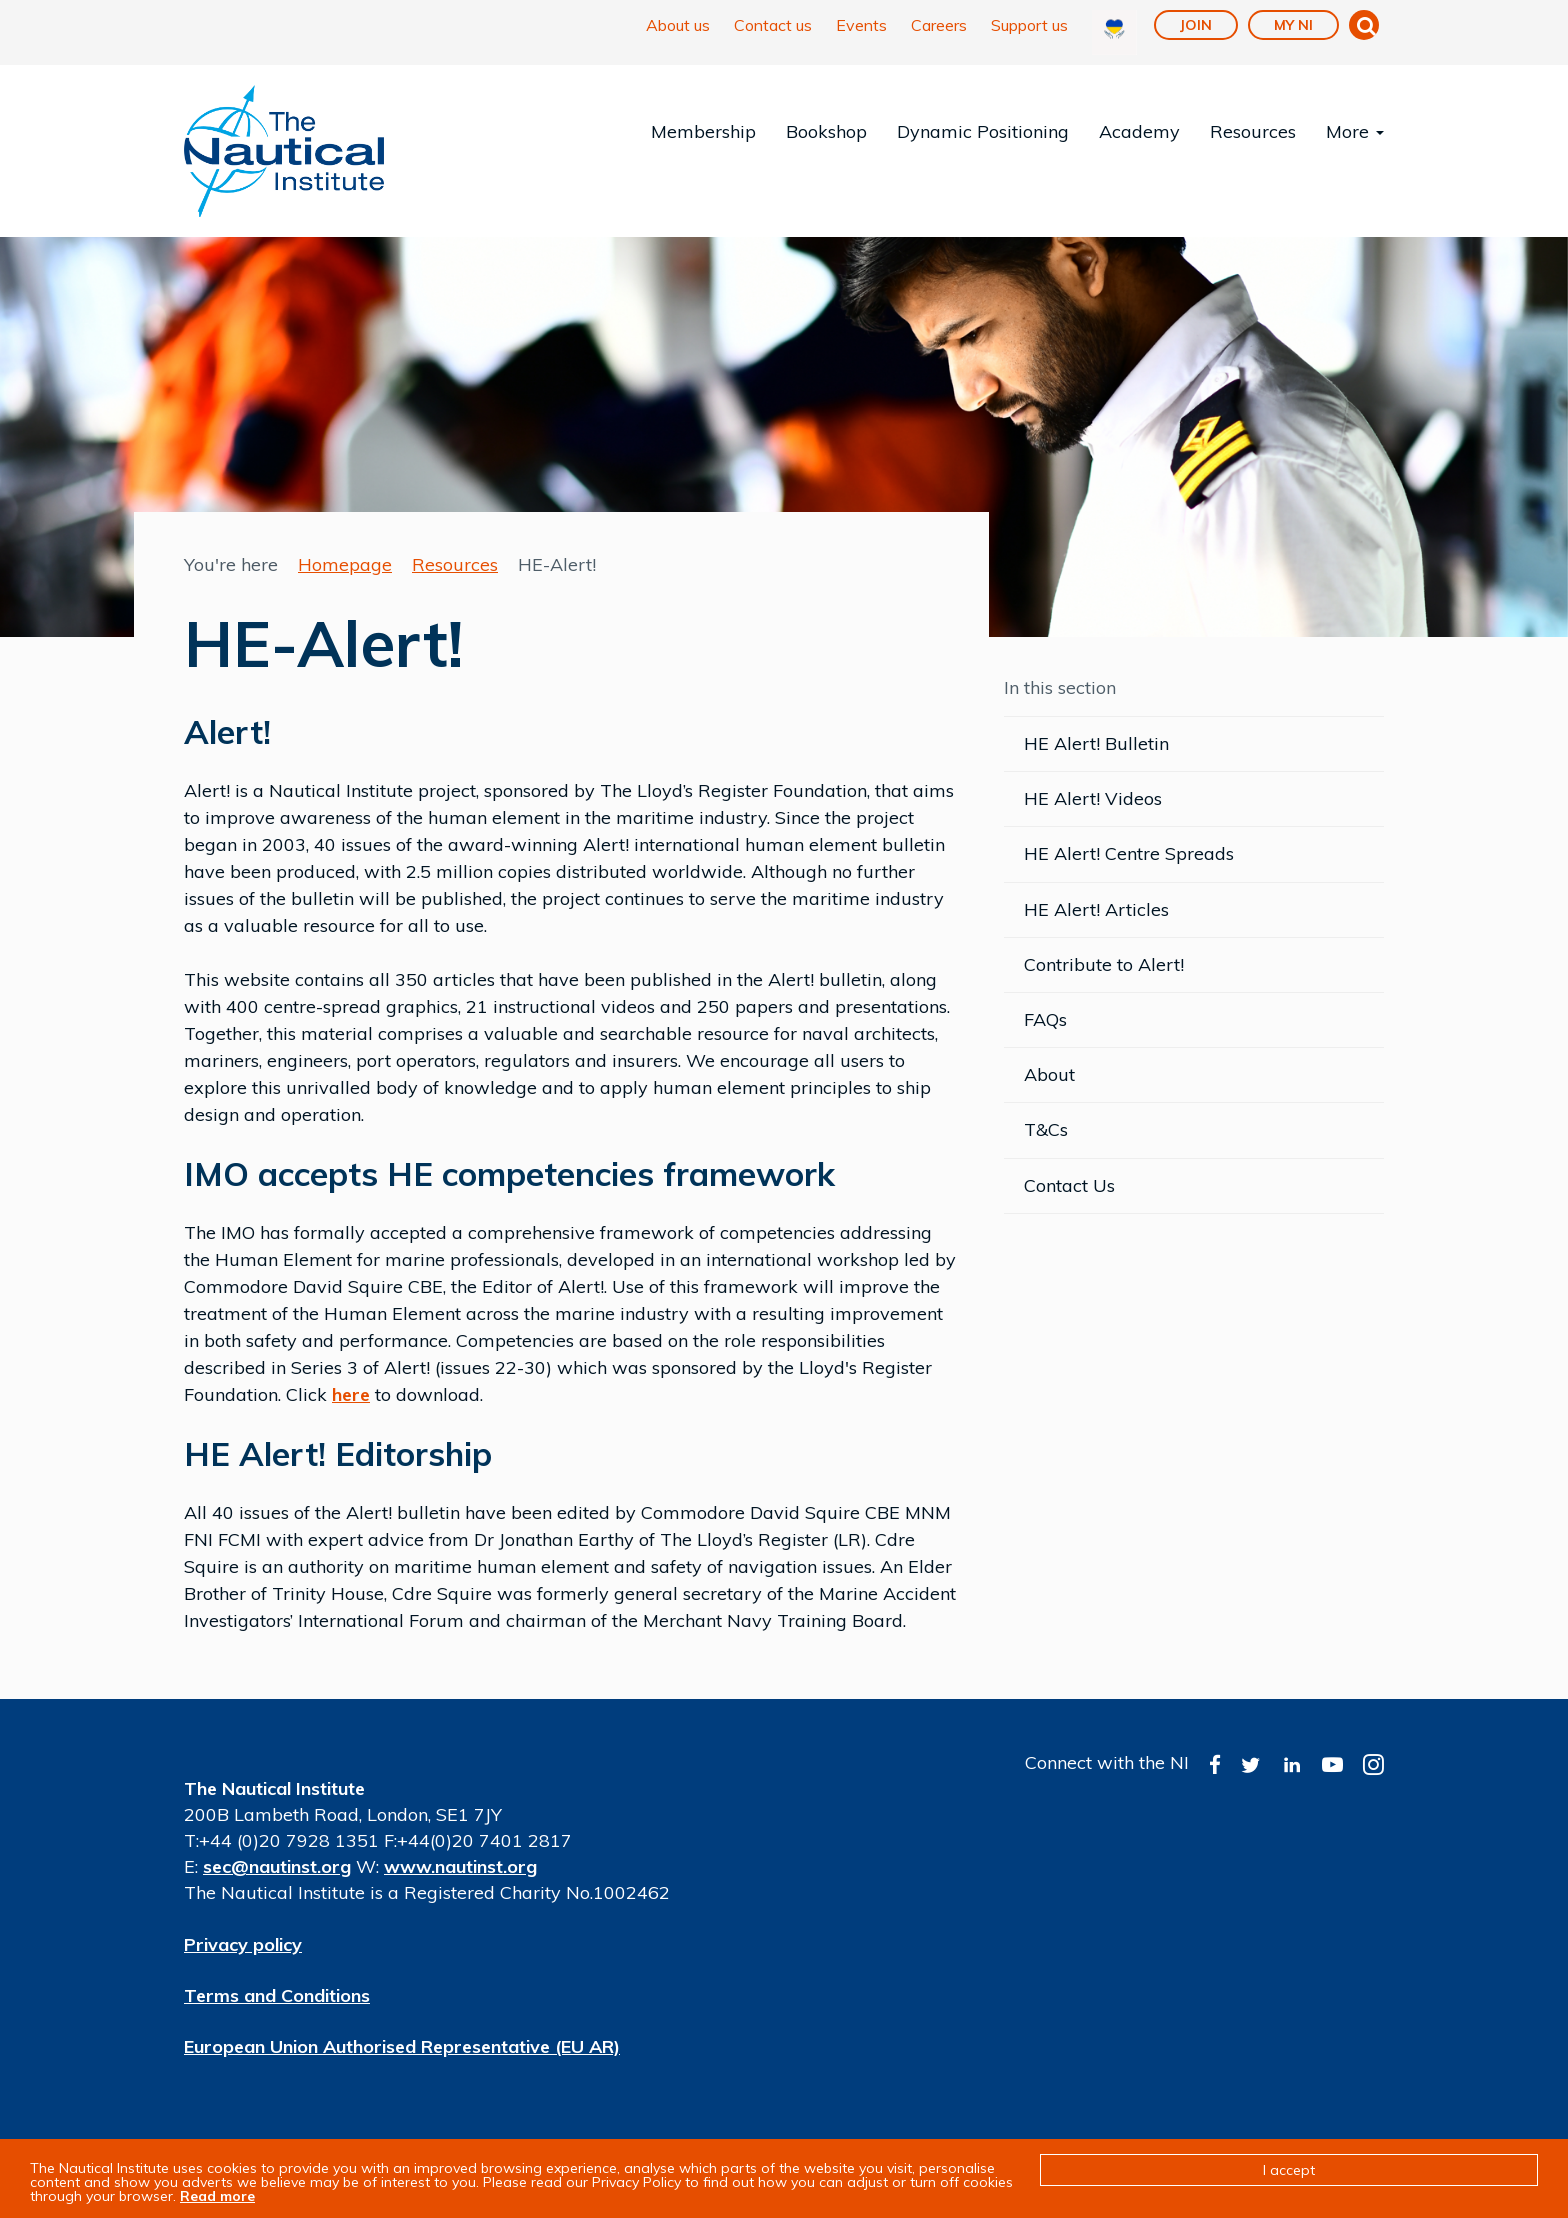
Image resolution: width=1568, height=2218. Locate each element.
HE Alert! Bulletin (1096, 743)
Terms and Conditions (277, 1995)
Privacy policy (243, 1944)
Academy (1139, 131)
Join (1196, 25)
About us (678, 25)
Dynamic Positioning (983, 131)
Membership (703, 131)
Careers (939, 25)
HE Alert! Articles (1096, 909)
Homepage (345, 564)
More (1355, 131)
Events (861, 25)
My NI (1293, 25)
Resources (1253, 131)
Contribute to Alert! (1104, 964)
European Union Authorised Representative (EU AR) (402, 2046)
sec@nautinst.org (277, 1866)
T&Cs (1046, 1129)
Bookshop (826, 131)
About (1049, 1074)
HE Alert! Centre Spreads (1129, 853)
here (351, 1394)
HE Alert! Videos (1093, 798)
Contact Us (1069, 1185)
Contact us (773, 25)
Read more (217, 2196)
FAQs (1045, 1019)
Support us (1029, 25)
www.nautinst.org (460, 1866)
